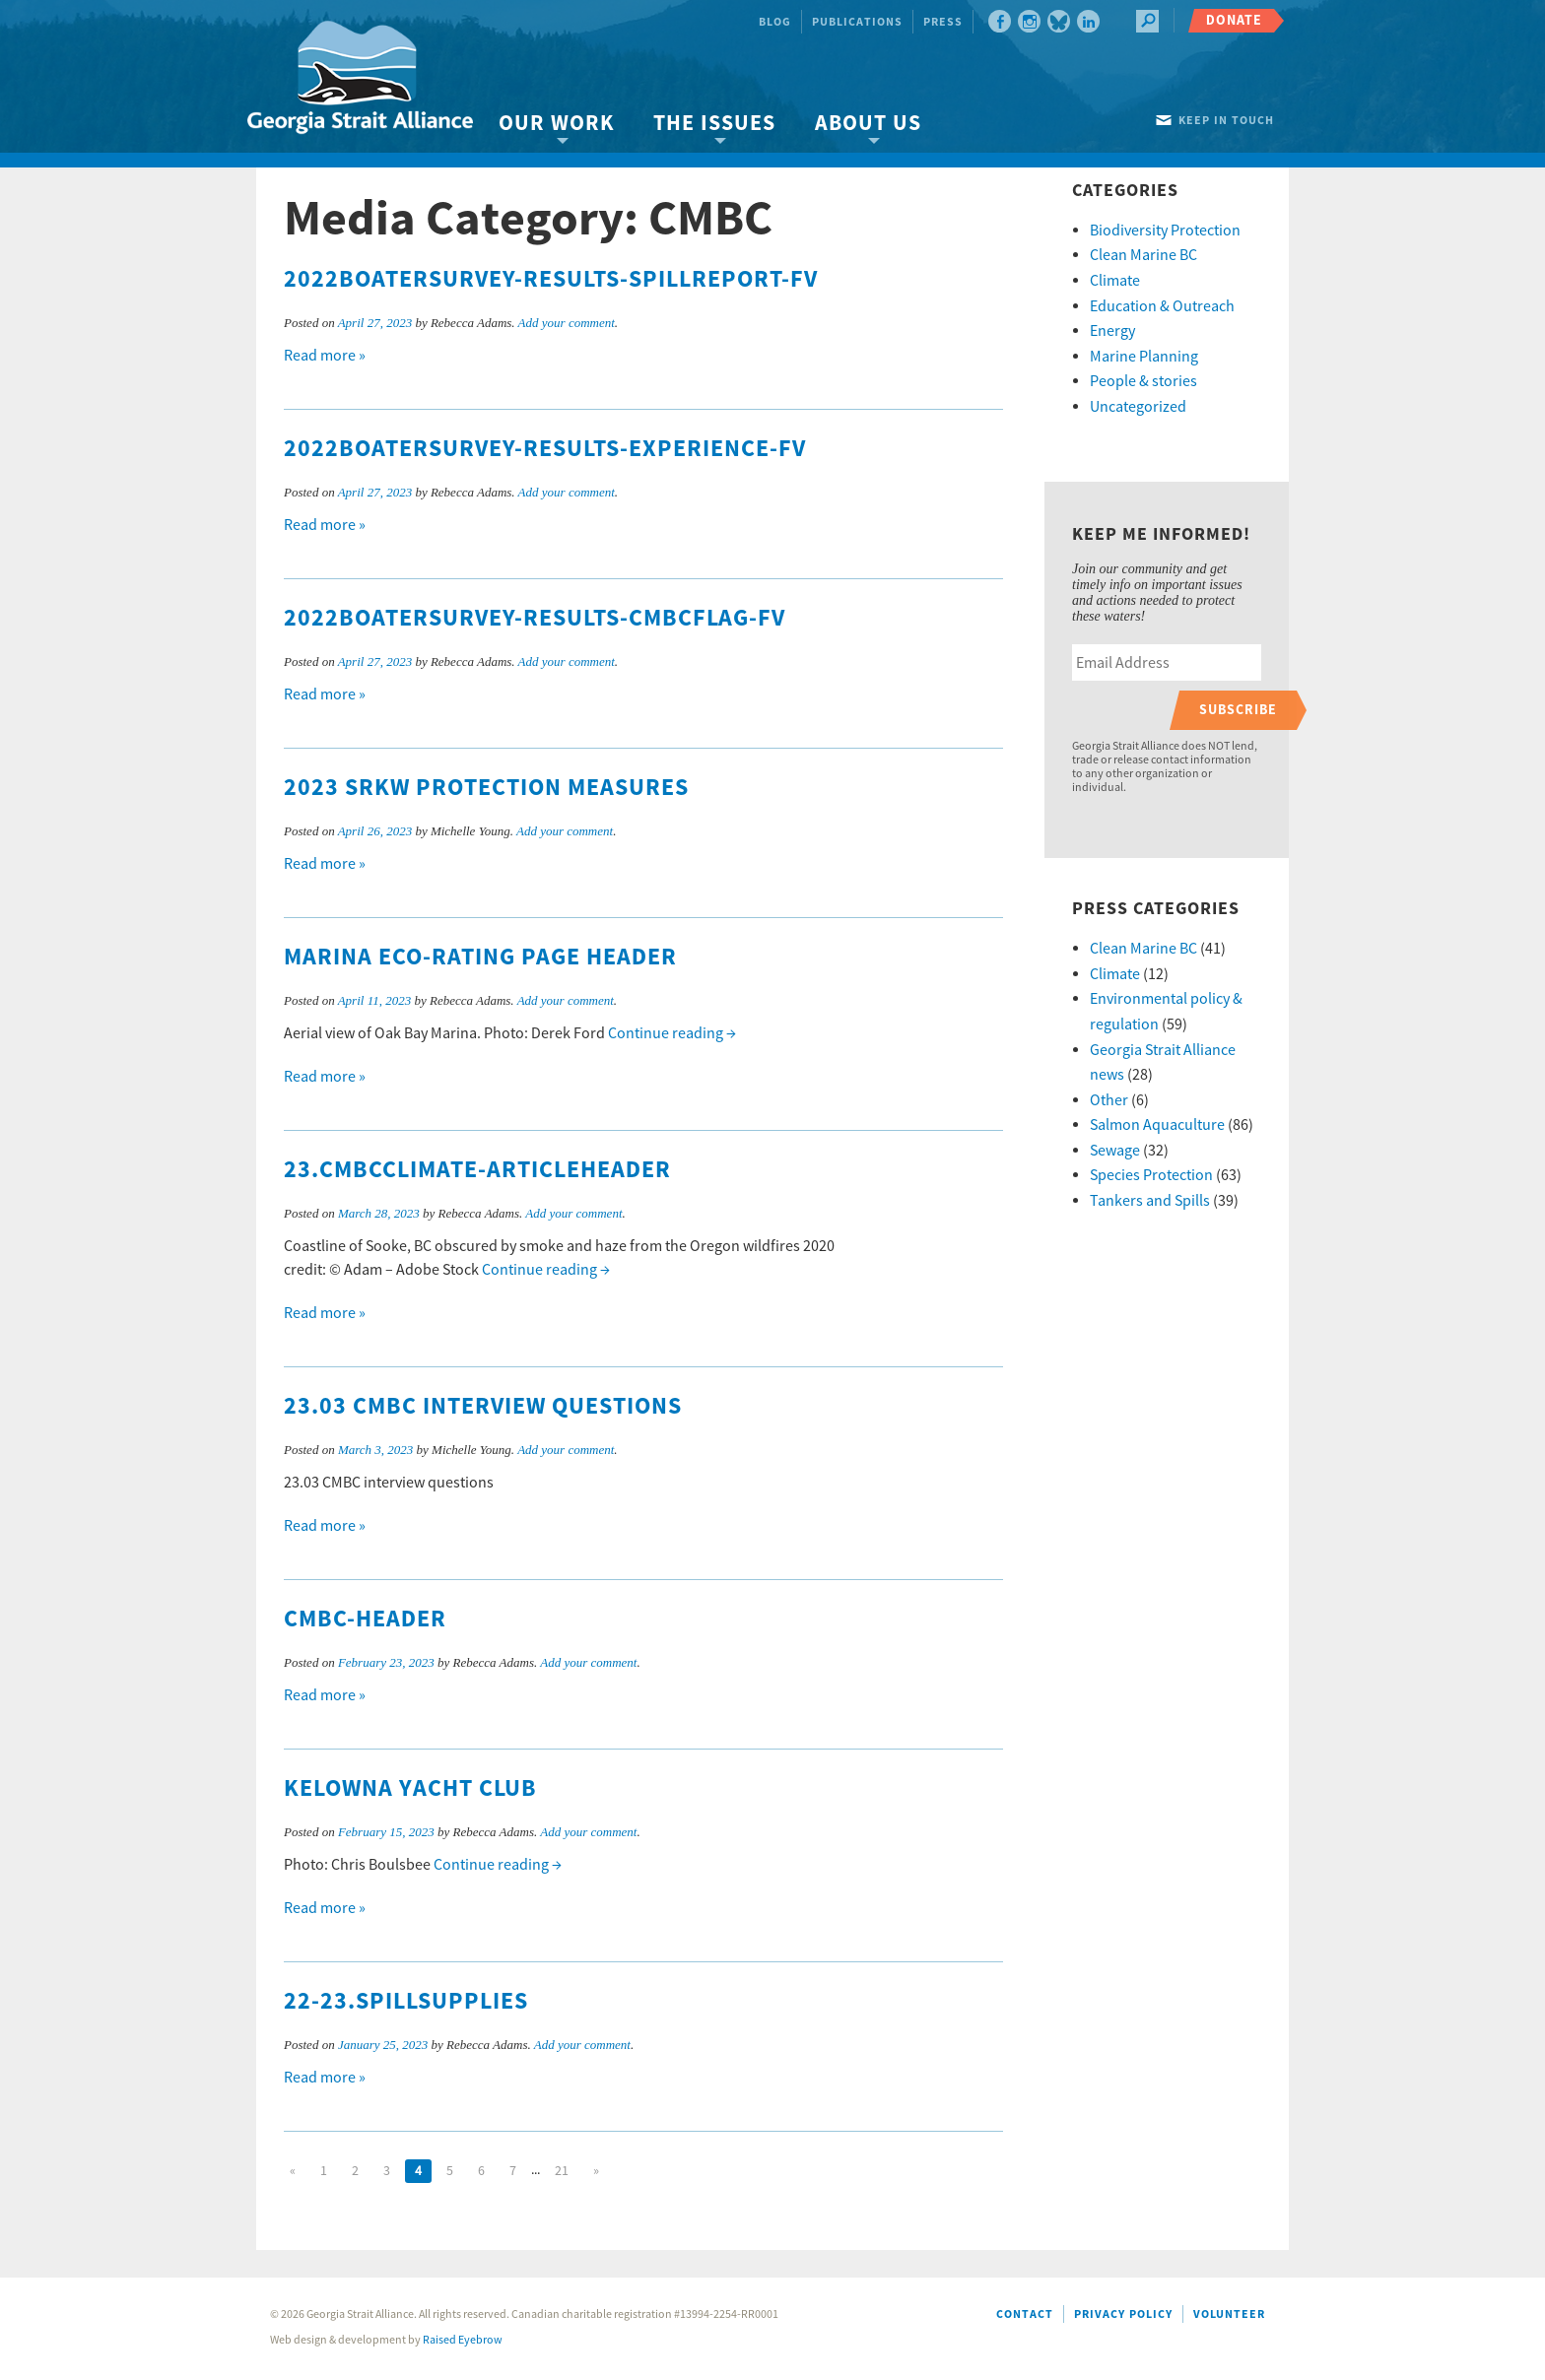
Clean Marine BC (1143, 255)
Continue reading (672, 1033)
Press (943, 22)
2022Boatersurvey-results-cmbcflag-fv (534, 618)
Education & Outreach (1162, 306)
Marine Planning (1144, 356)
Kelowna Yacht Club (410, 1789)
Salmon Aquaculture (1157, 1125)
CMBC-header (365, 1619)
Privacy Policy (1123, 2314)
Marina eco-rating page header (480, 957)
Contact (1024, 2314)
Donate (1234, 20)
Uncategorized (1138, 407)
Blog (775, 22)
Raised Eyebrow (463, 2340)
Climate (1115, 281)
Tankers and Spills (1150, 1201)
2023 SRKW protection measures (486, 788)
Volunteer (1229, 2314)
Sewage (1115, 1150)
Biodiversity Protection (1165, 230)
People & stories (1143, 381)
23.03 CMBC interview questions (483, 1406)
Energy (1112, 331)
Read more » (325, 355)
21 (562, 2171)
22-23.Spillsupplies (406, 2001)
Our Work (556, 123)
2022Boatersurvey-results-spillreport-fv (551, 280)
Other (1109, 1100)
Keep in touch (1226, 120)
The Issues (714, 123)
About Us (868, 123)
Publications (857, 22)
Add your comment (566, 322)
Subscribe (1238, 709)
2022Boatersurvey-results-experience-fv (545, 449)
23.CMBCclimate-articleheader (477, 1170)
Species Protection (1151, 1175)
